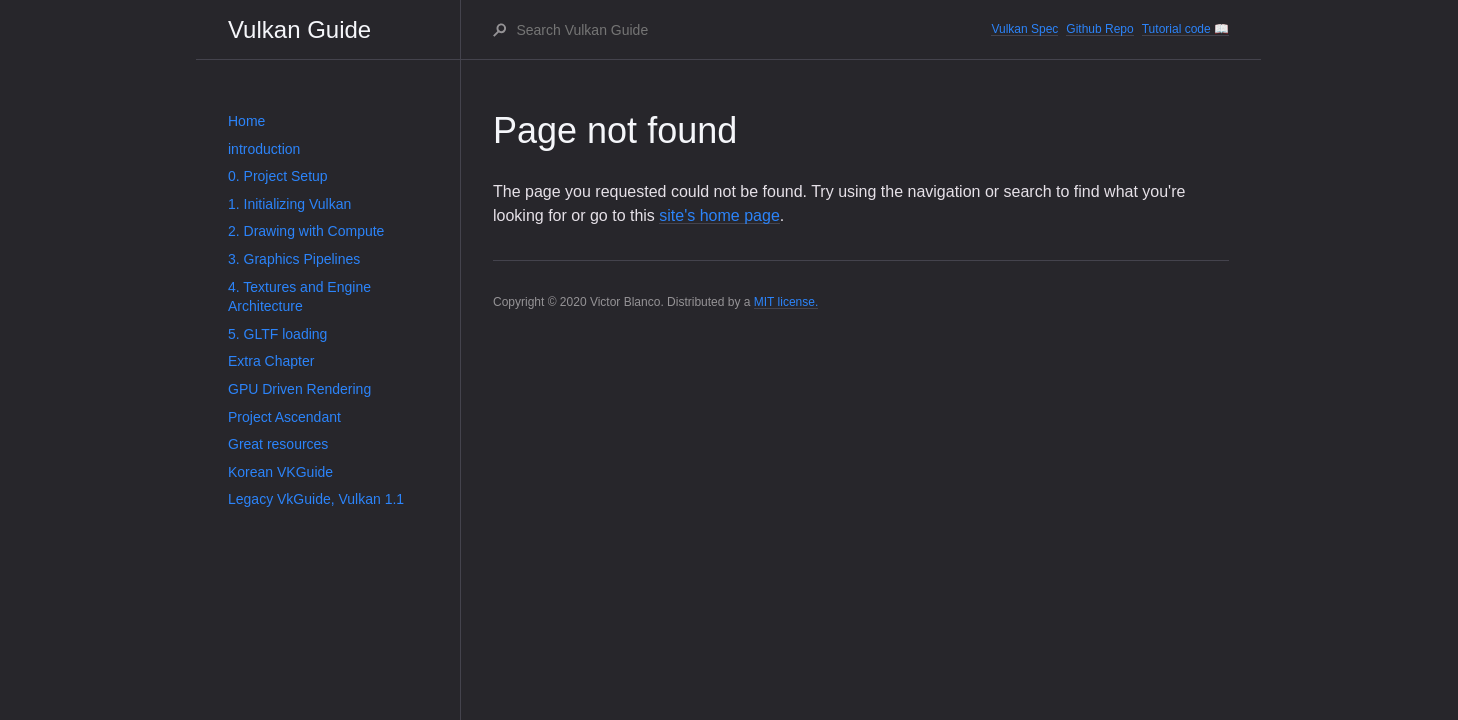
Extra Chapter (271, 361)
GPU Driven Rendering (299, 389)
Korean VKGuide (280, 472)
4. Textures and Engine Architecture (299, 297)
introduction (264, 149)
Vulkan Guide (299, 29)
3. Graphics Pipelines (294, 259)
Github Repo (1099, 29)
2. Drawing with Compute (306, 231)
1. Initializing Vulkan (289, 204)
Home (246, 121)
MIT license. (786, 302)
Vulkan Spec (1024, 29)
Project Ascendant (284, 417)
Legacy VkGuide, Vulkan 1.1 (316, 499)
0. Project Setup (278, 176)
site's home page (719, 215)
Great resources (278, 444)
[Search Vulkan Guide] (752, 30)
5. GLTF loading (277, 334)
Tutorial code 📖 (1185, 29)
